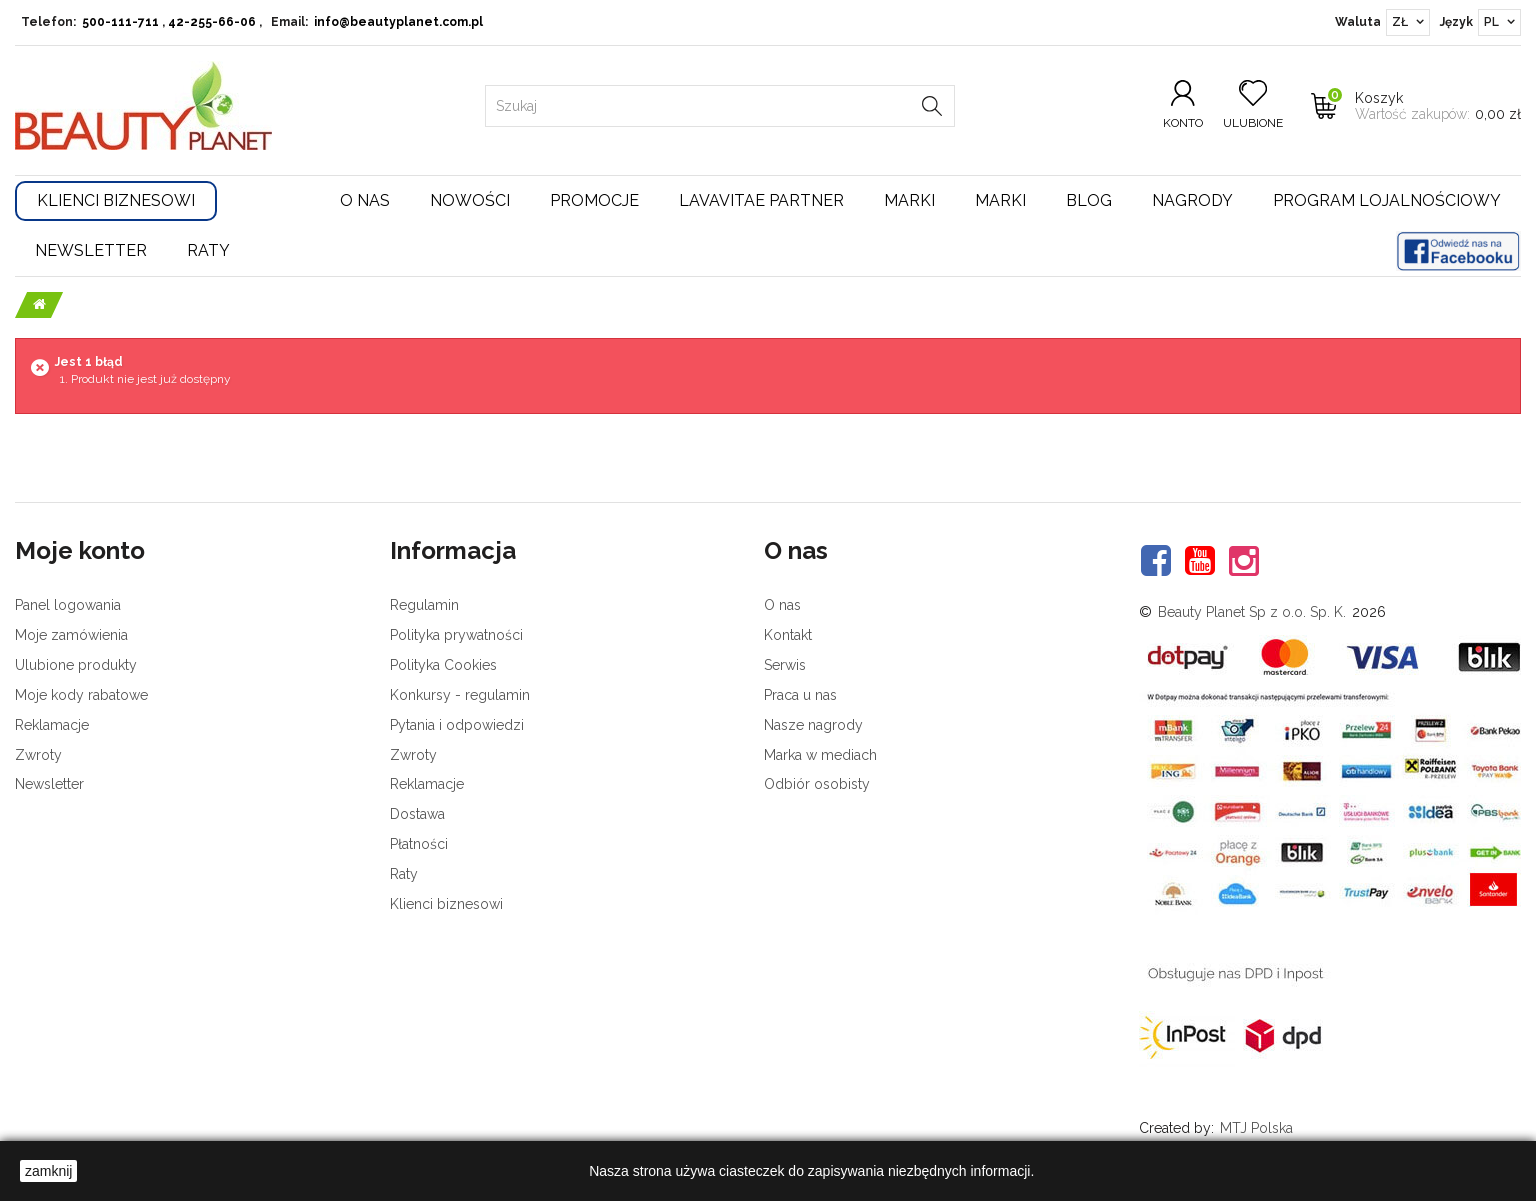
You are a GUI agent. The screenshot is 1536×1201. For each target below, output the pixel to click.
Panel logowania (68, 605)
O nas (365, 200)
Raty (208, 250)
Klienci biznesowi (446, 904)
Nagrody (1192, 200)
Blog (1089, 200)
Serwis (785, 665)
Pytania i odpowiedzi (457, 725)
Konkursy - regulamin (460, 695)
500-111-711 (120, 22)
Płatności (419, 844)
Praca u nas (800, 695)
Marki (909, 200)
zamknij (48, 1171)
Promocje (594, 200)
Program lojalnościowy (1387, 200)
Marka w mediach (820, 755)
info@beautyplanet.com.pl (398, 22)
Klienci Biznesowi (116, 200)
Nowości (470, 200)
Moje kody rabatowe (81, 695)
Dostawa (417, 814)
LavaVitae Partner (761, 200)
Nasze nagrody (813, 725)
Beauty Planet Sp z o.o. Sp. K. (1252, 612)
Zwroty (38, 755)
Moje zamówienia (71, 635)
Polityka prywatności (456, 635)
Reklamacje (52, 725)
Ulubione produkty (76, 665)
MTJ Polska (1256, 1128)
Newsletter (91, 250)
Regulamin (424, 605)
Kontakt (788, 635)
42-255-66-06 (212, 22)
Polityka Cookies (443, 665)
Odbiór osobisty (817, 784)
